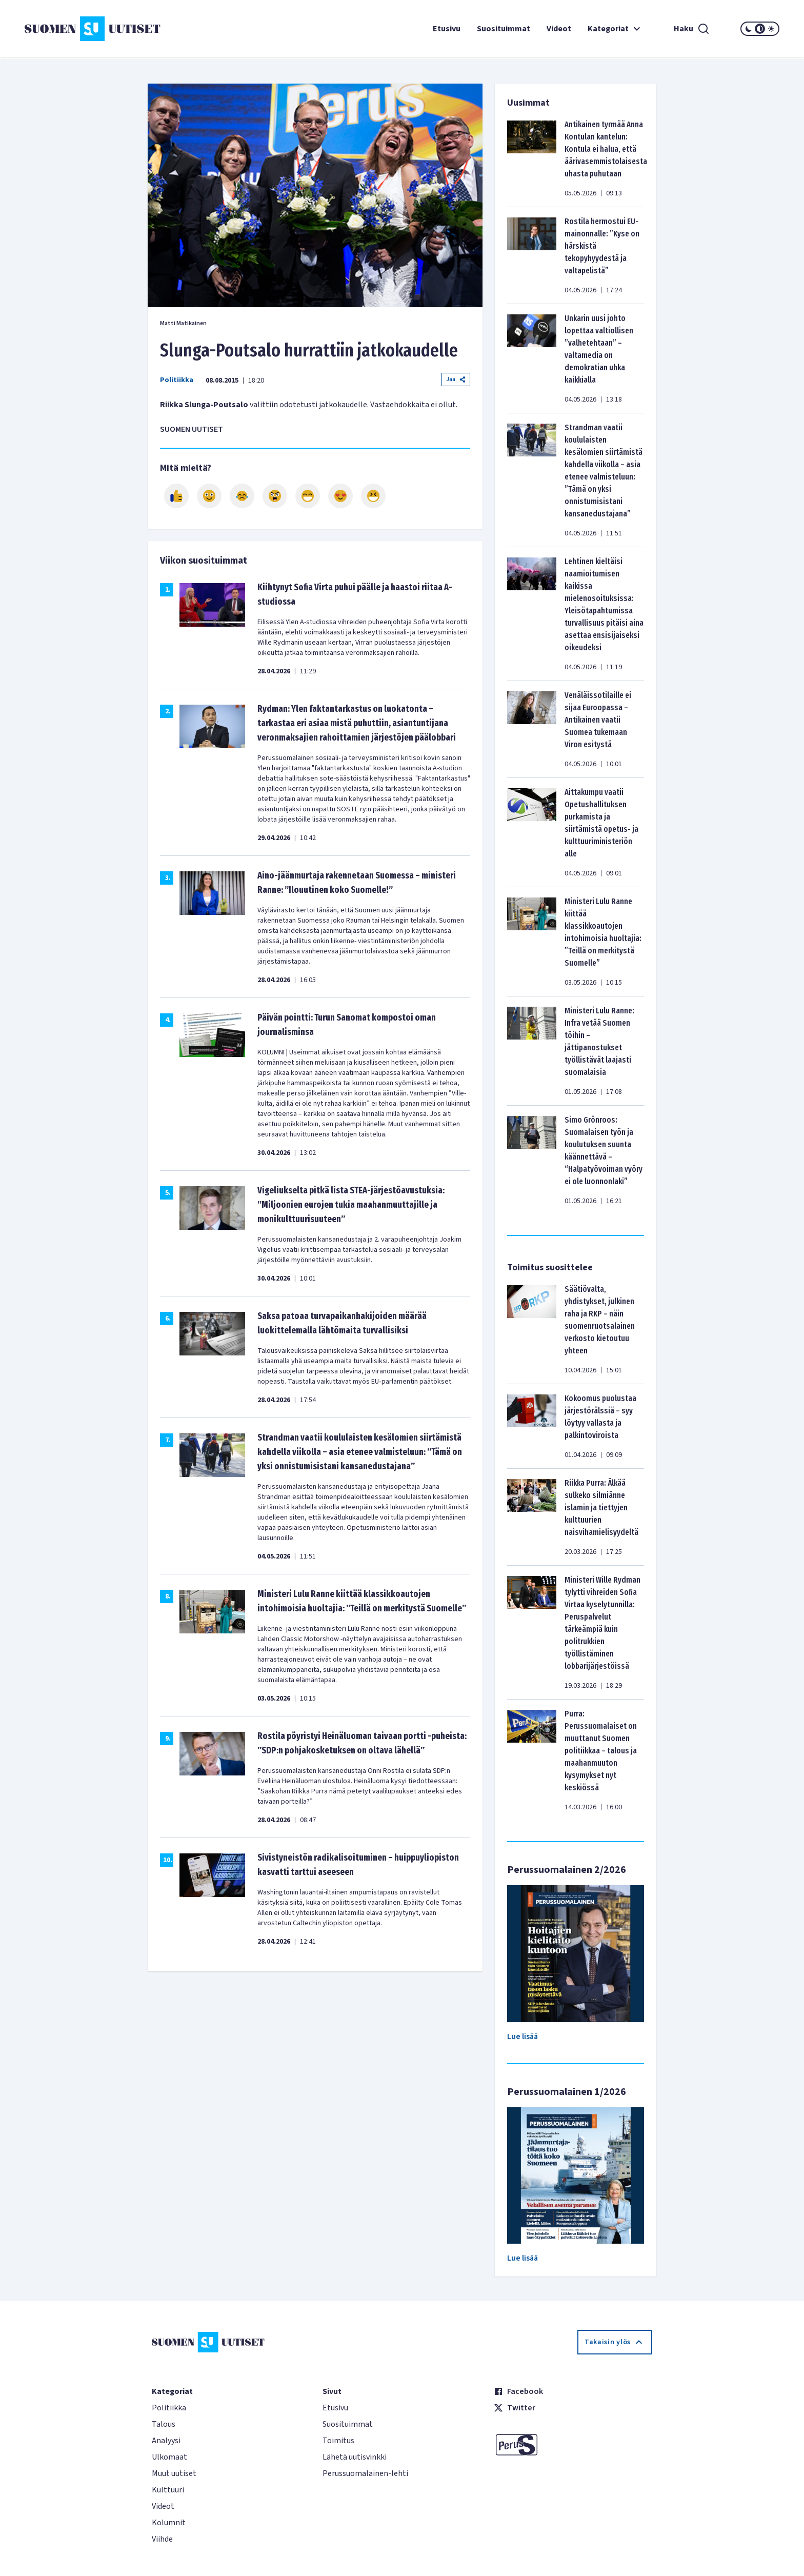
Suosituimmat (503, 28)
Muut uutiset (174, 2473)
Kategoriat (615, 29)
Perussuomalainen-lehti (365, 2473)
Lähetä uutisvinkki (355, 2457)
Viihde (162, 2539)
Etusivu (446, 28)
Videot (559, 28)
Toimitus (338, 2440)
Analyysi (166, 2440)
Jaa (456, 379)
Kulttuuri (168, 2489)
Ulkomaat (169, 2457)
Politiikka (176, 380)
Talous (163, 2424)
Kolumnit (169, 2522)
